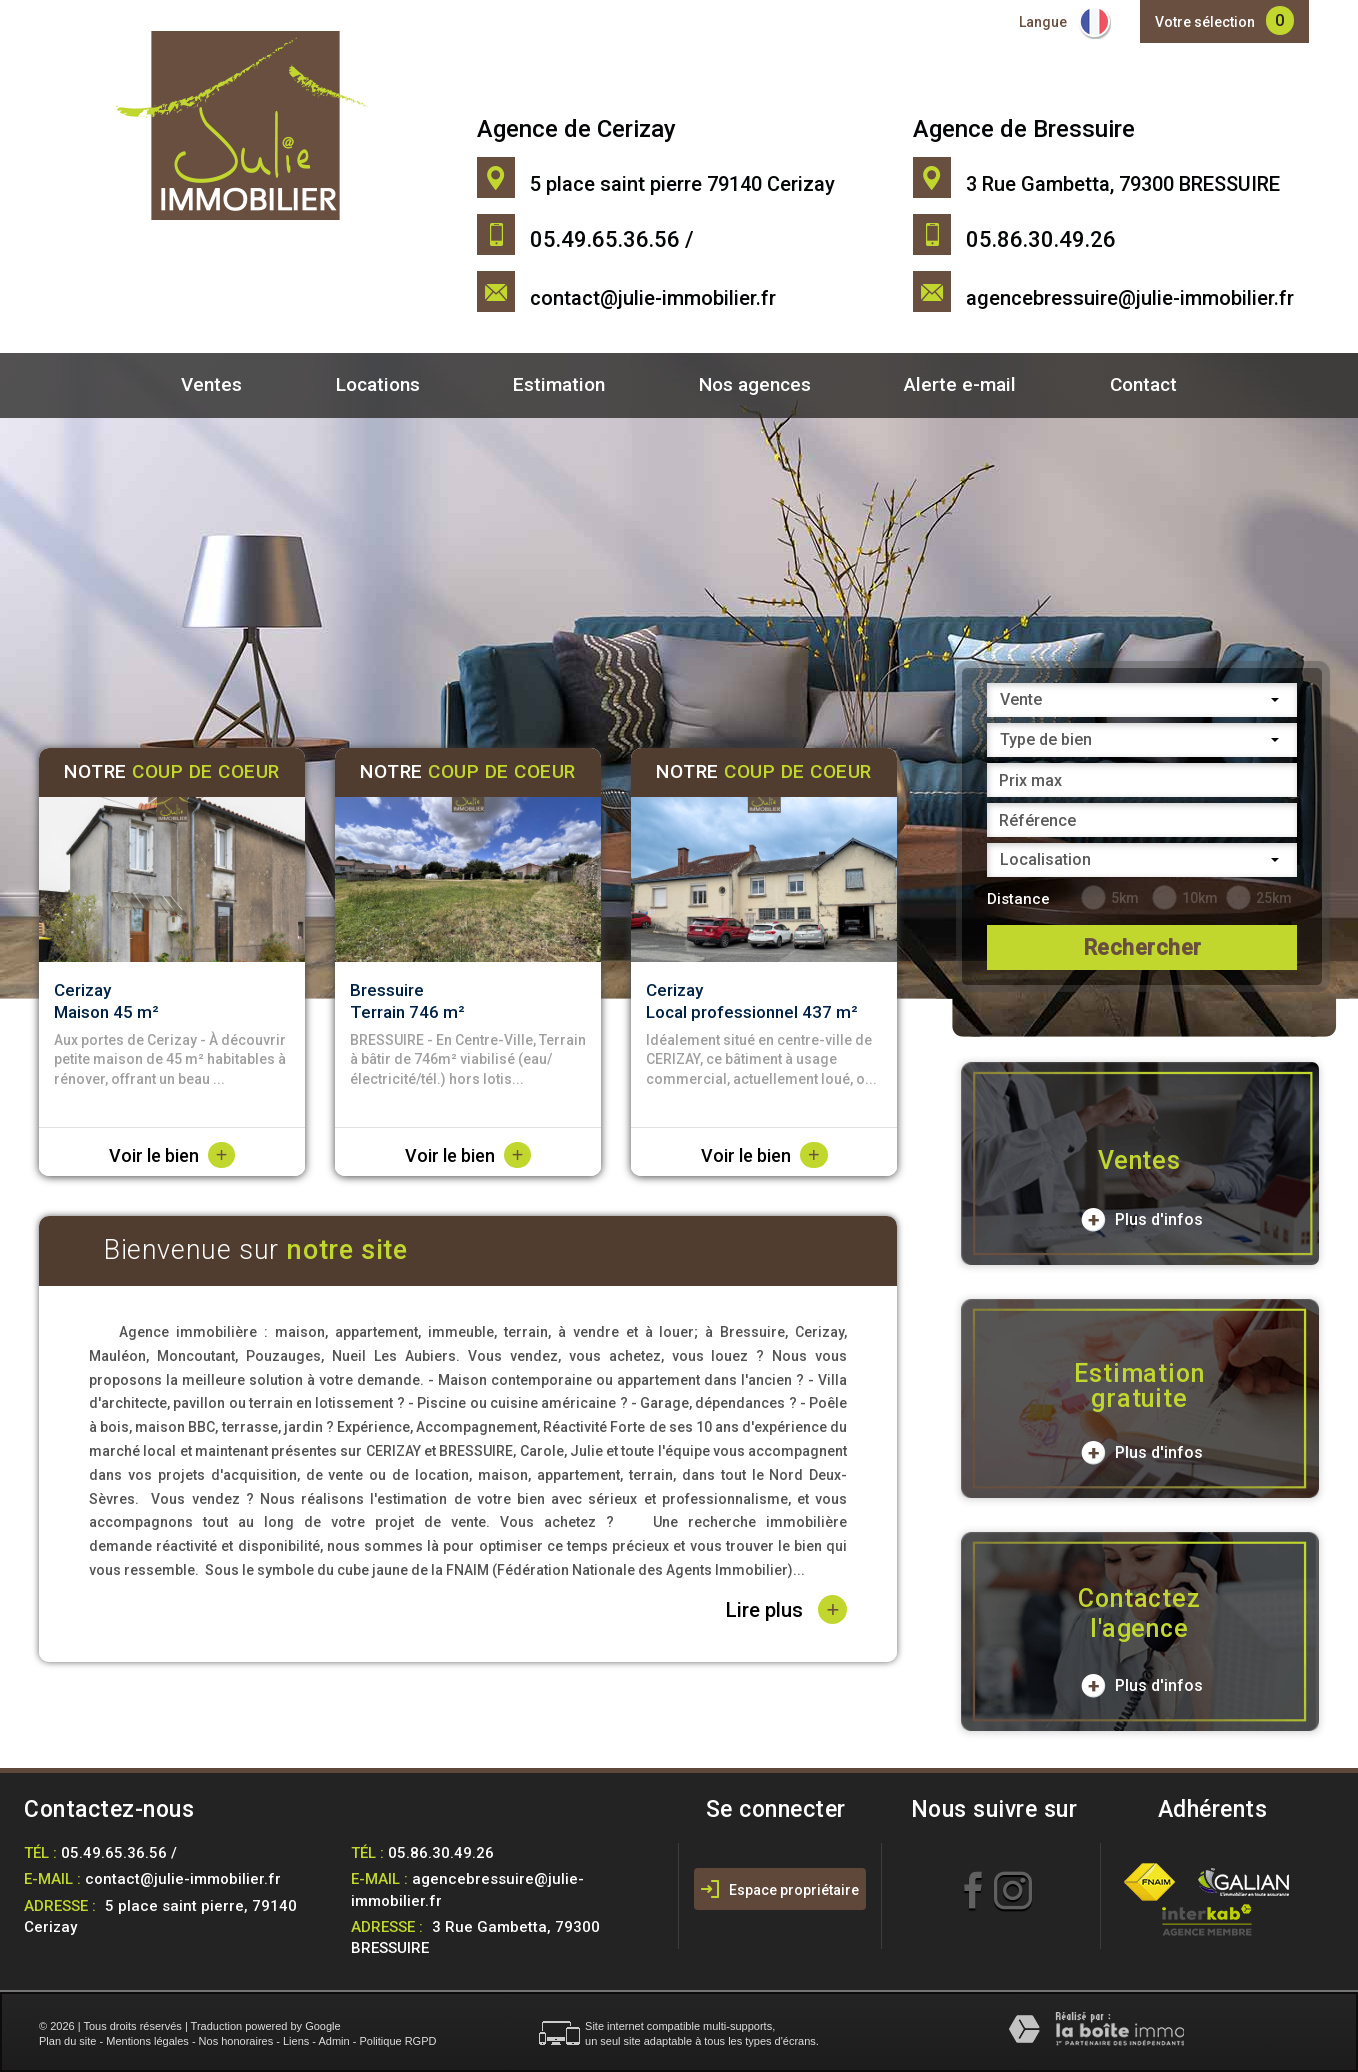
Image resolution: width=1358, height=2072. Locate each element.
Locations (378, 384)
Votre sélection (1205, 22)
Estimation (559, 384)
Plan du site (67, 2041)
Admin (333, 2041)
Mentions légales (147, 2041)
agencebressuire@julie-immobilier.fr (1130, 298)
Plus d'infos (1142, 1220)
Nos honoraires (236, 2041)
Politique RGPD (397, 2041)
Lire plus (786, 1609)
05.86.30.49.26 (441, 1853)
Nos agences (755, 384)
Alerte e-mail (960, 384)
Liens (296, 2041)
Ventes (211, 384)
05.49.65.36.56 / (119, 1853)
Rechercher (1142, 947)
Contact (1143, 384)
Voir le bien (172, 1155)
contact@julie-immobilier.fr (653, 298)
